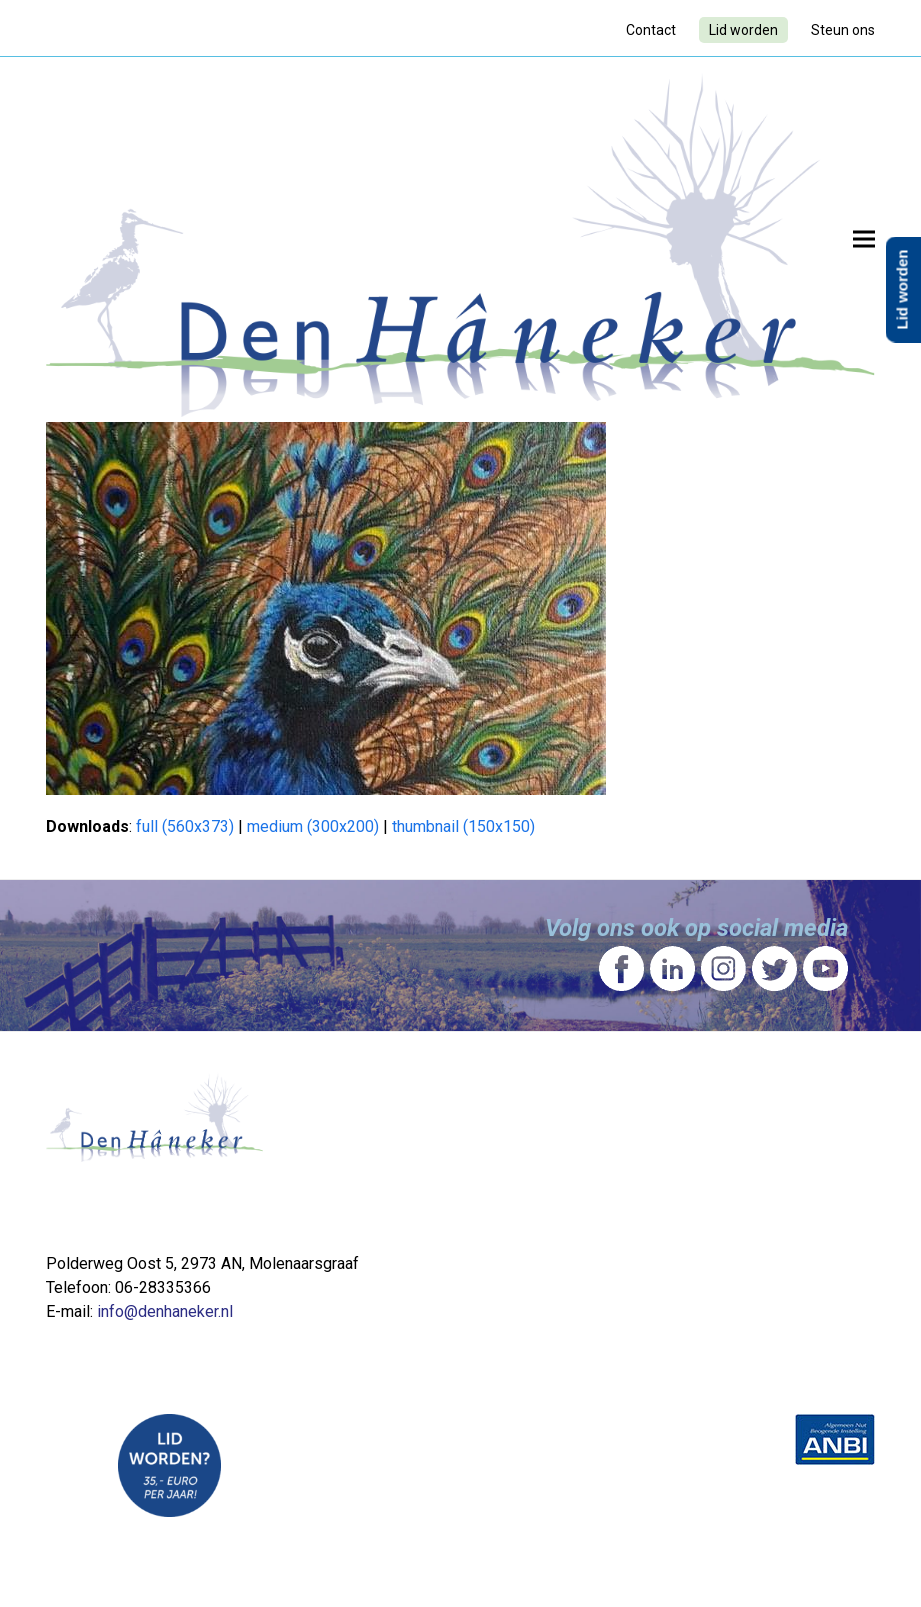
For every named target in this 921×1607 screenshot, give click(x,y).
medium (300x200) (313, 826)
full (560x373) (185, 826)
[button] (864, 239)
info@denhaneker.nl (165, 1311)
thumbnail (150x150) (463, 826)
